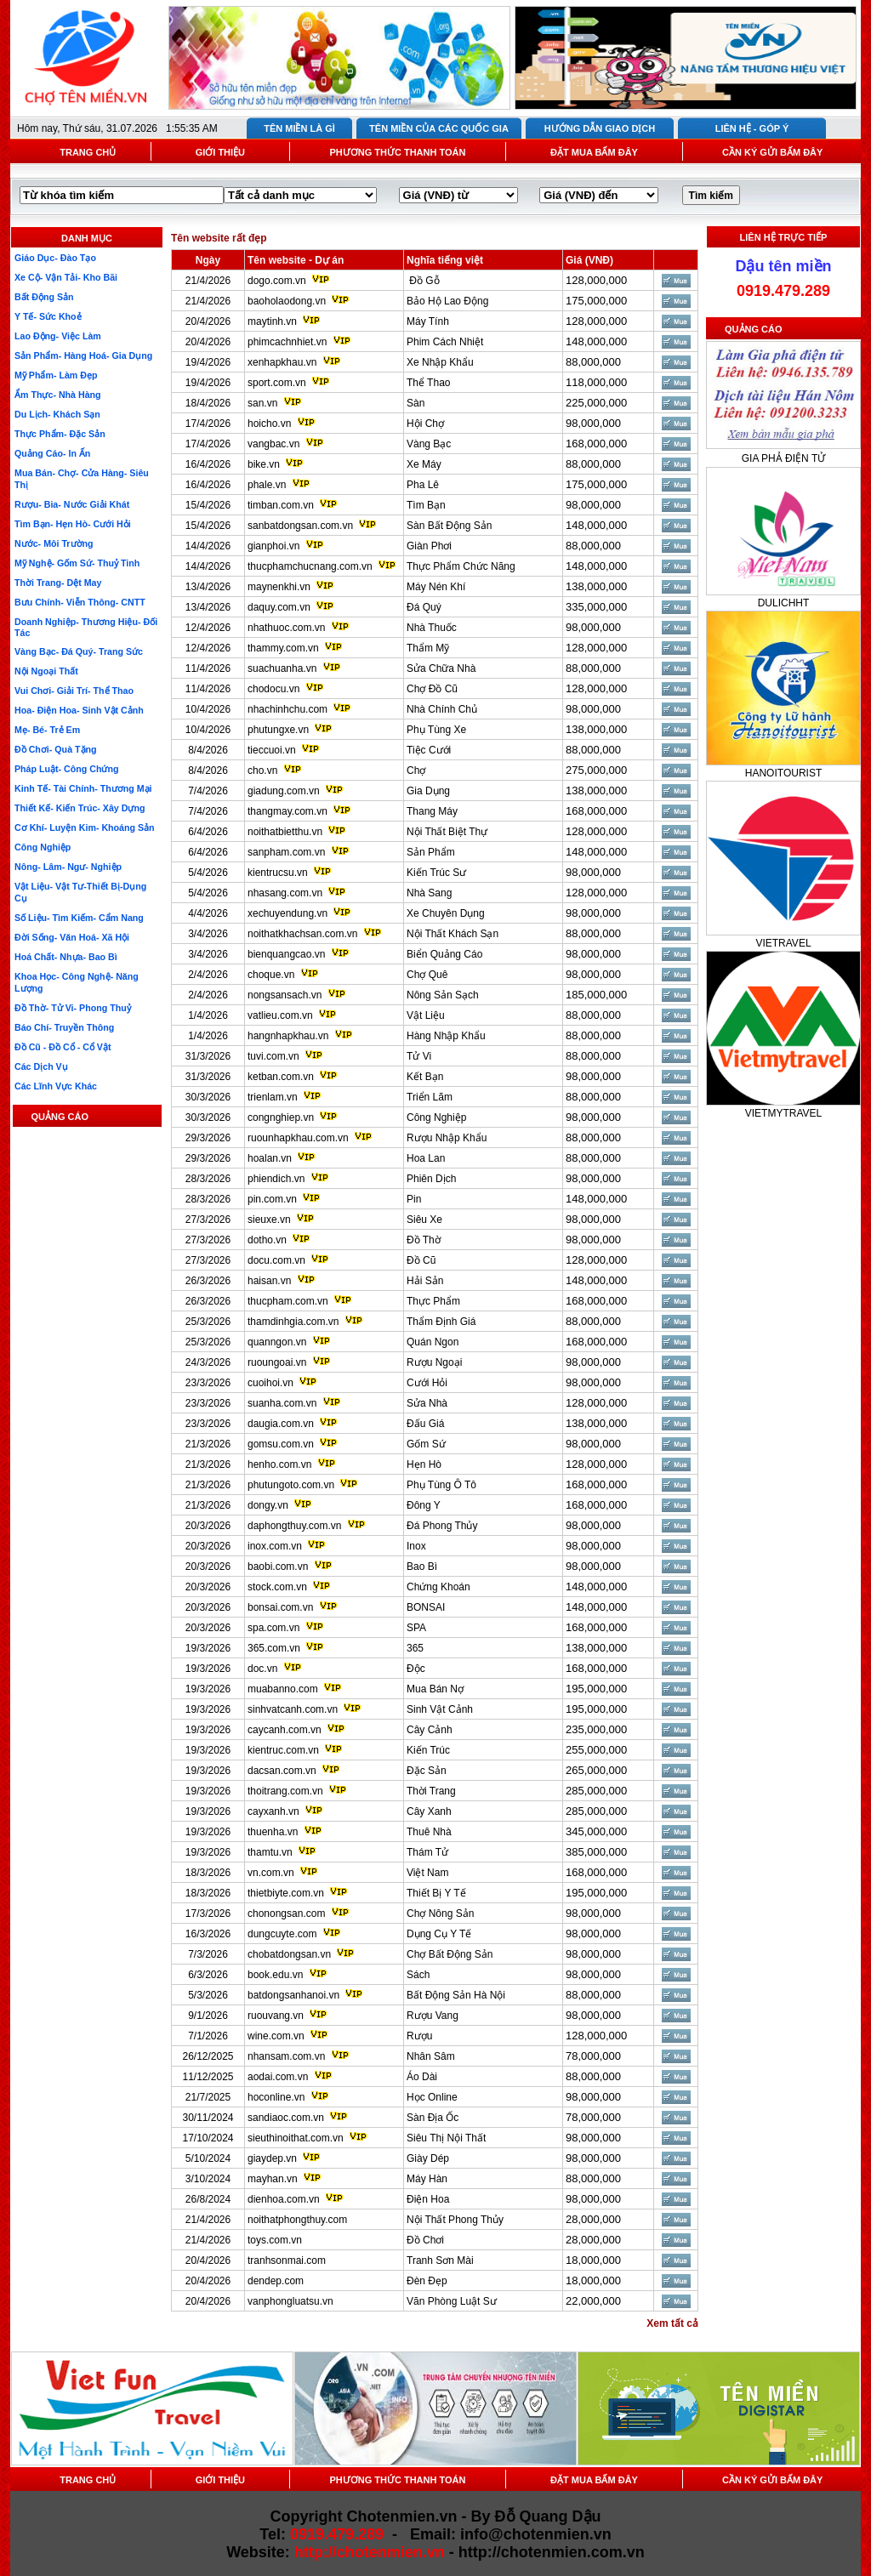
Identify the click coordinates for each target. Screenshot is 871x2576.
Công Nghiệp (436, 1117)
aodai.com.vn (278, 2077)
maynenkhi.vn (279, 587)
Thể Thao (428, 383)
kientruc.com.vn (283, 1750)
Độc (416, 1669)
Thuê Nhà (429, 1832)
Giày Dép (428, 2158)
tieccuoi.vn (272, 750)
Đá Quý (424, 607)
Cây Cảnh (430, 1730)
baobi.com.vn (278, 1566)
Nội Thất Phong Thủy (455, 2220)
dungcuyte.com (282, 1934)
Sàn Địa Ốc (432, 2118)
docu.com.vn (276, 1260)
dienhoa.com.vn (284, 2199)
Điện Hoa (428, 2199)
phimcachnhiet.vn (287, 342)
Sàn (415, 403)
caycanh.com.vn (285, 1730)
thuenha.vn (273, 1832)
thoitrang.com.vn (285, 1791)
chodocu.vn (273, 689)
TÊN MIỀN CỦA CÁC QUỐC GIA (439, 128)
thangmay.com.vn (287, 811)
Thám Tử (427, 1852)
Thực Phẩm (433, 1301)
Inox (416, 1546)
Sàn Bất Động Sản (449, 526)
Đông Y (424, 1505)
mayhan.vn (273, 2179)
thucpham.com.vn (288, 1301)
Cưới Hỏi (427, 1383)
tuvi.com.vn (273, 1056)
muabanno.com (283, 1689)
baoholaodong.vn (287, 301)
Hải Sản (425, 1281)
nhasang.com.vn (285, 893)
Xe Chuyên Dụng (446, 913)
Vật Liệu (426, 1015)
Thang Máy (432, 811)
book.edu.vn (275, 1975)
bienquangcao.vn (286, 954)
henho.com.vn (279, 1464)
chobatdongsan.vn (289, 1954)
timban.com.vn (281, 505)
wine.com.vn (276, 2036)
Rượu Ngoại (434, 1362)
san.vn (262, 403)
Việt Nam (427, 1873)
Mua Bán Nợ (435, 1689)
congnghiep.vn (281, 1117)
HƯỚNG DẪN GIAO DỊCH (599, 128)
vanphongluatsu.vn (290, 2301)
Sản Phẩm (431, 852)
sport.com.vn (277, 383)
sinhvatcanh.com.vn (293, 1709)
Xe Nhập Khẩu (440, 362)
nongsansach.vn (285, 995)
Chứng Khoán (438, 1587)
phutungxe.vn (278, 730)
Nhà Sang (429, 893)
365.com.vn (274, 1648)
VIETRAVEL (783, 943)
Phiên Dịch (431, 1179)
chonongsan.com (286, 1913)
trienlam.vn (273, 1097)
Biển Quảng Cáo (444, 954)
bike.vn (264, 464)
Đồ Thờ (424, 1240)
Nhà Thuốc (432, 628)
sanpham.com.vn (286, 852)
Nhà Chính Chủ (442, 709)
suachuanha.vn (282, 668)
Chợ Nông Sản (440, 1913)
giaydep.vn (272, 2158)
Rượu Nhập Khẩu (447, 1138)
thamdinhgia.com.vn (293, 1322)
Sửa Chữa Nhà (441, 668)
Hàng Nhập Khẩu (446, 1036)
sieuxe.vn (269, 1219)
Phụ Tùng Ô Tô (441, 1485)
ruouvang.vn (276, 2016)
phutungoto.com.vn (291, 1485)
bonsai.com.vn (280, 1607)
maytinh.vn (272, 321)
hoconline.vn (276, 2097)
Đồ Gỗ (423, 281)
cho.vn (262, 770)
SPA (416, 1628)
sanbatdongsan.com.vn (300, 526)
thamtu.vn (270, 1852)
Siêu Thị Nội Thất (446, 2138)
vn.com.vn (271, 1873)
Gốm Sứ (426, 1444)
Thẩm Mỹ (428, 648)
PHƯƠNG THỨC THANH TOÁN (397, 152)
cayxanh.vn (273, 1811)
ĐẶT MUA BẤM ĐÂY (594, 152)
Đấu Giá (425, 1424)
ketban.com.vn (281, 1077)
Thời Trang (431, 1791)
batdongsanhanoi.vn (293, 1995)
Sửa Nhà (427, 1403)
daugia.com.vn (281, 1424)
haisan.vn (269, 1281)
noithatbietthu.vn (285, 832)
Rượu (419, 2036)
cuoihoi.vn (270, 1383)
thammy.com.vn (283, 648)
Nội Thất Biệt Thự (447, 832)
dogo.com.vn (277, 281)
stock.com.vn (277, 1587)
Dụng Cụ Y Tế (439, 1934)
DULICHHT (784, 603)
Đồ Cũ (421, 1260)
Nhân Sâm (431, 2056)
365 (415, 1648)
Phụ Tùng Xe (436, 730)
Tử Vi (419, 1056)
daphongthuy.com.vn (295, 1526)
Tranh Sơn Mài (440, 2260)
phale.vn (267, 485)
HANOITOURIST (783, 773)
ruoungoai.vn (277, 1362)
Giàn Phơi (429, 546)
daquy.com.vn (279, 607)
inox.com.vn (275, 1546)
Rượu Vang (432, 2016)
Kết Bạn (425, 1077)
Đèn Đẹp (427, 2281)
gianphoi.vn (273, 546)
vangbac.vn (273, 444)
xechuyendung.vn (287, 913)
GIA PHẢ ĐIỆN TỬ (783, 458)
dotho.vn (267, 1240)
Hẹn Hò (424, 1464)
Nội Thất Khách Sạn (452, 934)
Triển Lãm (430, 1097)
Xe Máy (424, 464)
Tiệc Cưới (429, 750)
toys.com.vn (275, 2240)
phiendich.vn (276, 1179)
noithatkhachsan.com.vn (302, 934)
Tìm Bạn (426, 505)
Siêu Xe (424, 1219)
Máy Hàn (427, 2179)
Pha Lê (423, 485)
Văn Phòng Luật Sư (452, 2301)
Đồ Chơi (425, 2240)
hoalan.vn (270, 1158)
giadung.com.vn (284, 791)
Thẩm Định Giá (441, 1322)
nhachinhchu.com (287, 709)
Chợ (416, 770)
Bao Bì (422, 1566)
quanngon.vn (277, 1342)
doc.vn (262, 1669)
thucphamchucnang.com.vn (310, 566)
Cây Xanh (429, 1811)
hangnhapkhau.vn (288, 1036)
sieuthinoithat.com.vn (297, 2138)
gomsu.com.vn (281, 1444)
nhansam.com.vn (286, 2056)
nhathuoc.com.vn (286, 628)
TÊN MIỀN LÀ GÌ (299, 128)
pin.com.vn (272, 1199)
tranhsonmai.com (287, 2260)
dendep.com (276, 2281)
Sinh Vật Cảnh (440, 1709)
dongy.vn (268, 1505)
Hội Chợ (425, 423)
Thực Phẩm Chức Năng (461, 566)
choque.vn (271, 975)
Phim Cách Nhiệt (445, 342)
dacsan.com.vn (282, 1771)
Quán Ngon (432, 1342)
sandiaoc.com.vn (286, 2118)
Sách (418, 1975)
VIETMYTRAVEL (783, 1113)
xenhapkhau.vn (282, 362)
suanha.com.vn (282, 1403)
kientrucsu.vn (278, 873)
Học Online (432, 2097)
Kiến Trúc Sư (436, 873)
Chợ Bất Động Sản (449, 1954)
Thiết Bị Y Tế (436, 1893)
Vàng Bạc (429, 444)
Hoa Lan (426, 1158)
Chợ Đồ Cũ (432, 689)
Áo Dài (422, 2077)
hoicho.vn (269, 423)
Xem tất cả (672, 2323)
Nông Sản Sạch (443, 995)
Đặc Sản (427, 1771)
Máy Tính (428, 321)
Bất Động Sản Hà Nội (456, 1995)
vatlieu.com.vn (280, 1015)
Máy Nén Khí (436, 587)
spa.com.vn (273, 1628)
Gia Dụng (428, 791)
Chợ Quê (427, 975)
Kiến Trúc (428, 1750)
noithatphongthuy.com (297, 2220)
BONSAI (426, 1607)
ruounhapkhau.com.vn (298, 1138)
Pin (414, 1199)
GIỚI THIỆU (220, 152)
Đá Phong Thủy (442, 1526)
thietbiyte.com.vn (286, 1893)
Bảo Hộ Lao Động (447, 301)
